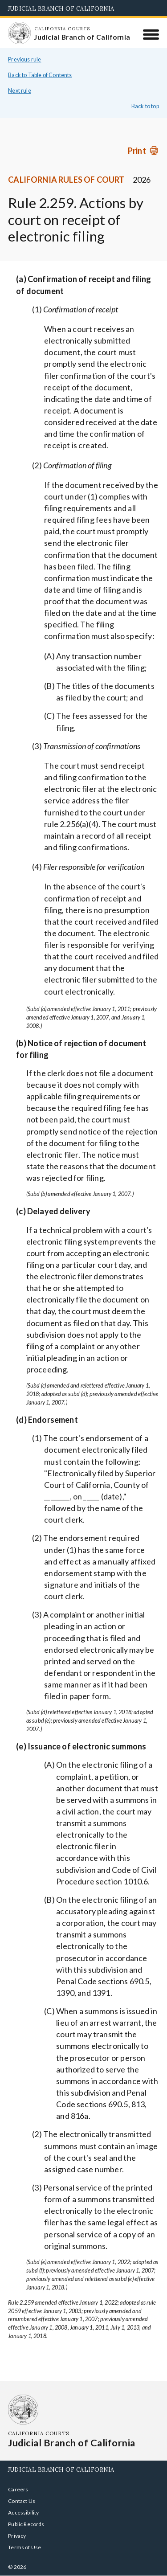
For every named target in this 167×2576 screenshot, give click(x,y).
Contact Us (21, 2501)
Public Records (26, 2524)
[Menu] (151, 34)
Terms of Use (24, 2547)
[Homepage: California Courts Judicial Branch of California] (19, 33)
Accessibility (23, 2512)
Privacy (17, 2535)
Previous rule (24, 59)
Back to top (145, 106)
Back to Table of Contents (40, 75)
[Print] (143, 150)
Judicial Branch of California (61, 8)
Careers (18, 2489)
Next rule (19, 90)
